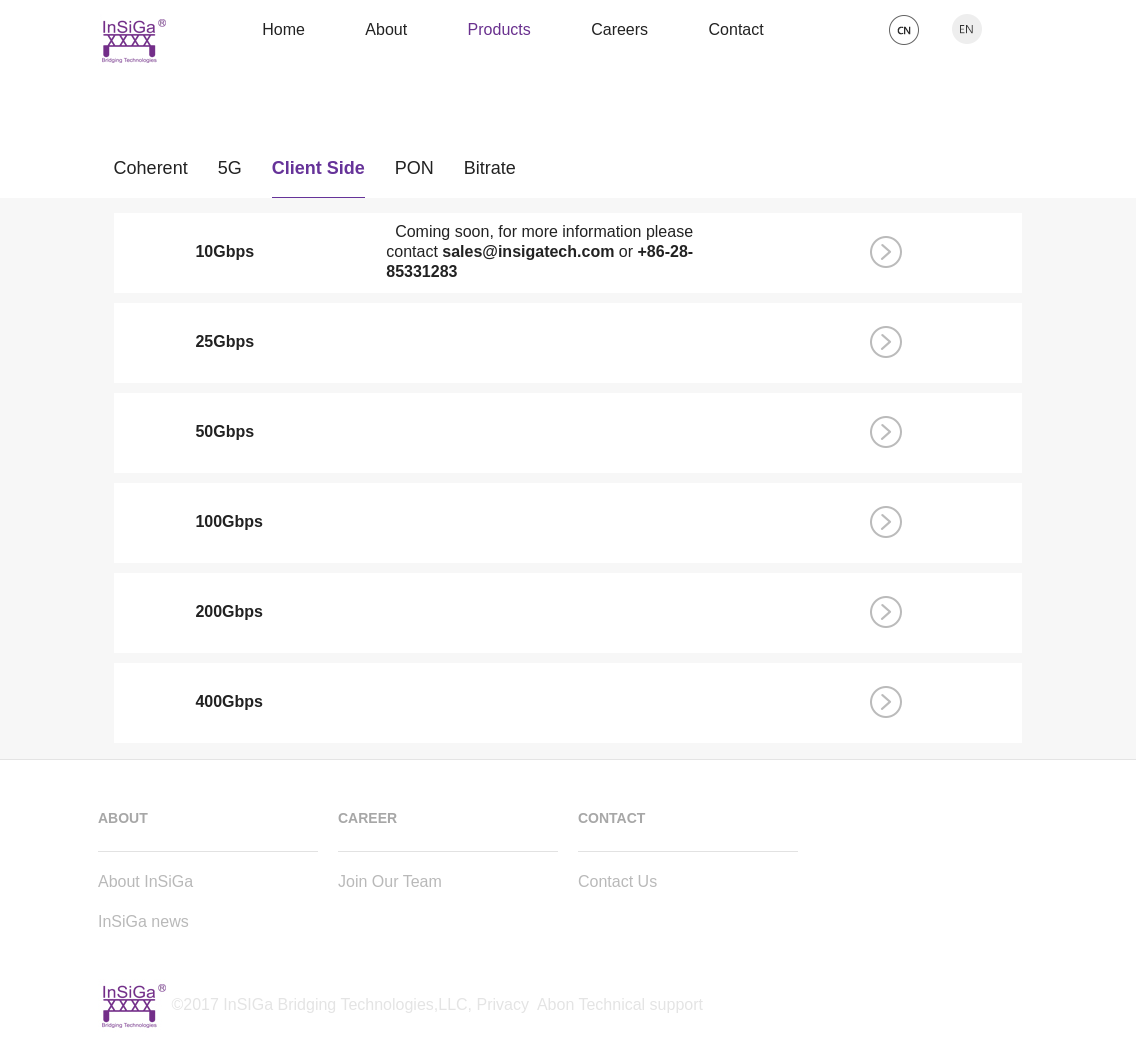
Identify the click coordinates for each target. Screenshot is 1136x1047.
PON (414, 173)
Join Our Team (390, 881)
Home (283, 29)
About (386, 29)
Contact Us (617, 881)
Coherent (151, 173)
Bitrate (490, 173)
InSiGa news (143, 921)
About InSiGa (145, 881)
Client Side (318, 173)
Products (499, 29)
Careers (619, 29)
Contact (736, 29)
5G (230, 173)
